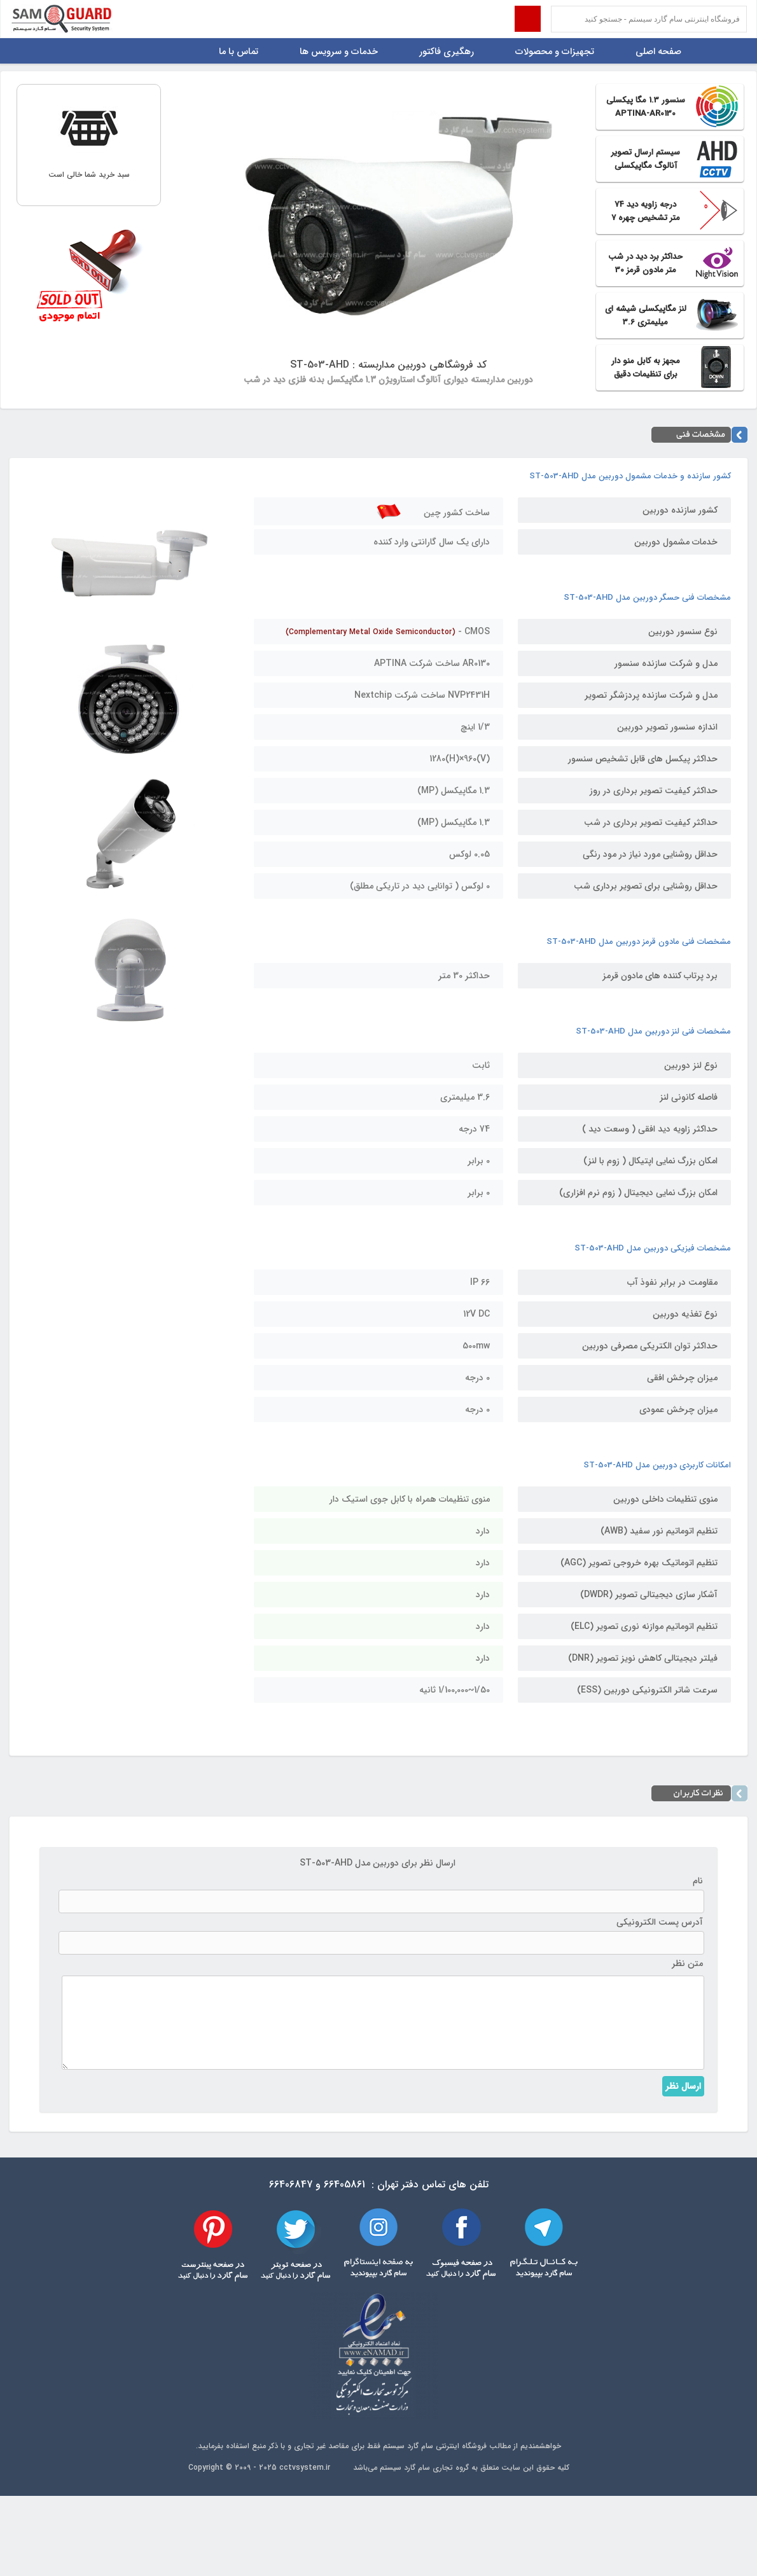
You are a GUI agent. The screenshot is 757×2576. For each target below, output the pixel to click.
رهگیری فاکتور (446, 52)
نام (698, 1881)
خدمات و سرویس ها (339, 52)
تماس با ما (238, 52)
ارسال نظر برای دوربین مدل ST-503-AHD (377, 1863)
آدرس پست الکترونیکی (659, 1922)
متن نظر (687, 1963)
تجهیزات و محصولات (554, 52)
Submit (527, 18)
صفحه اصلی (658, 52)
